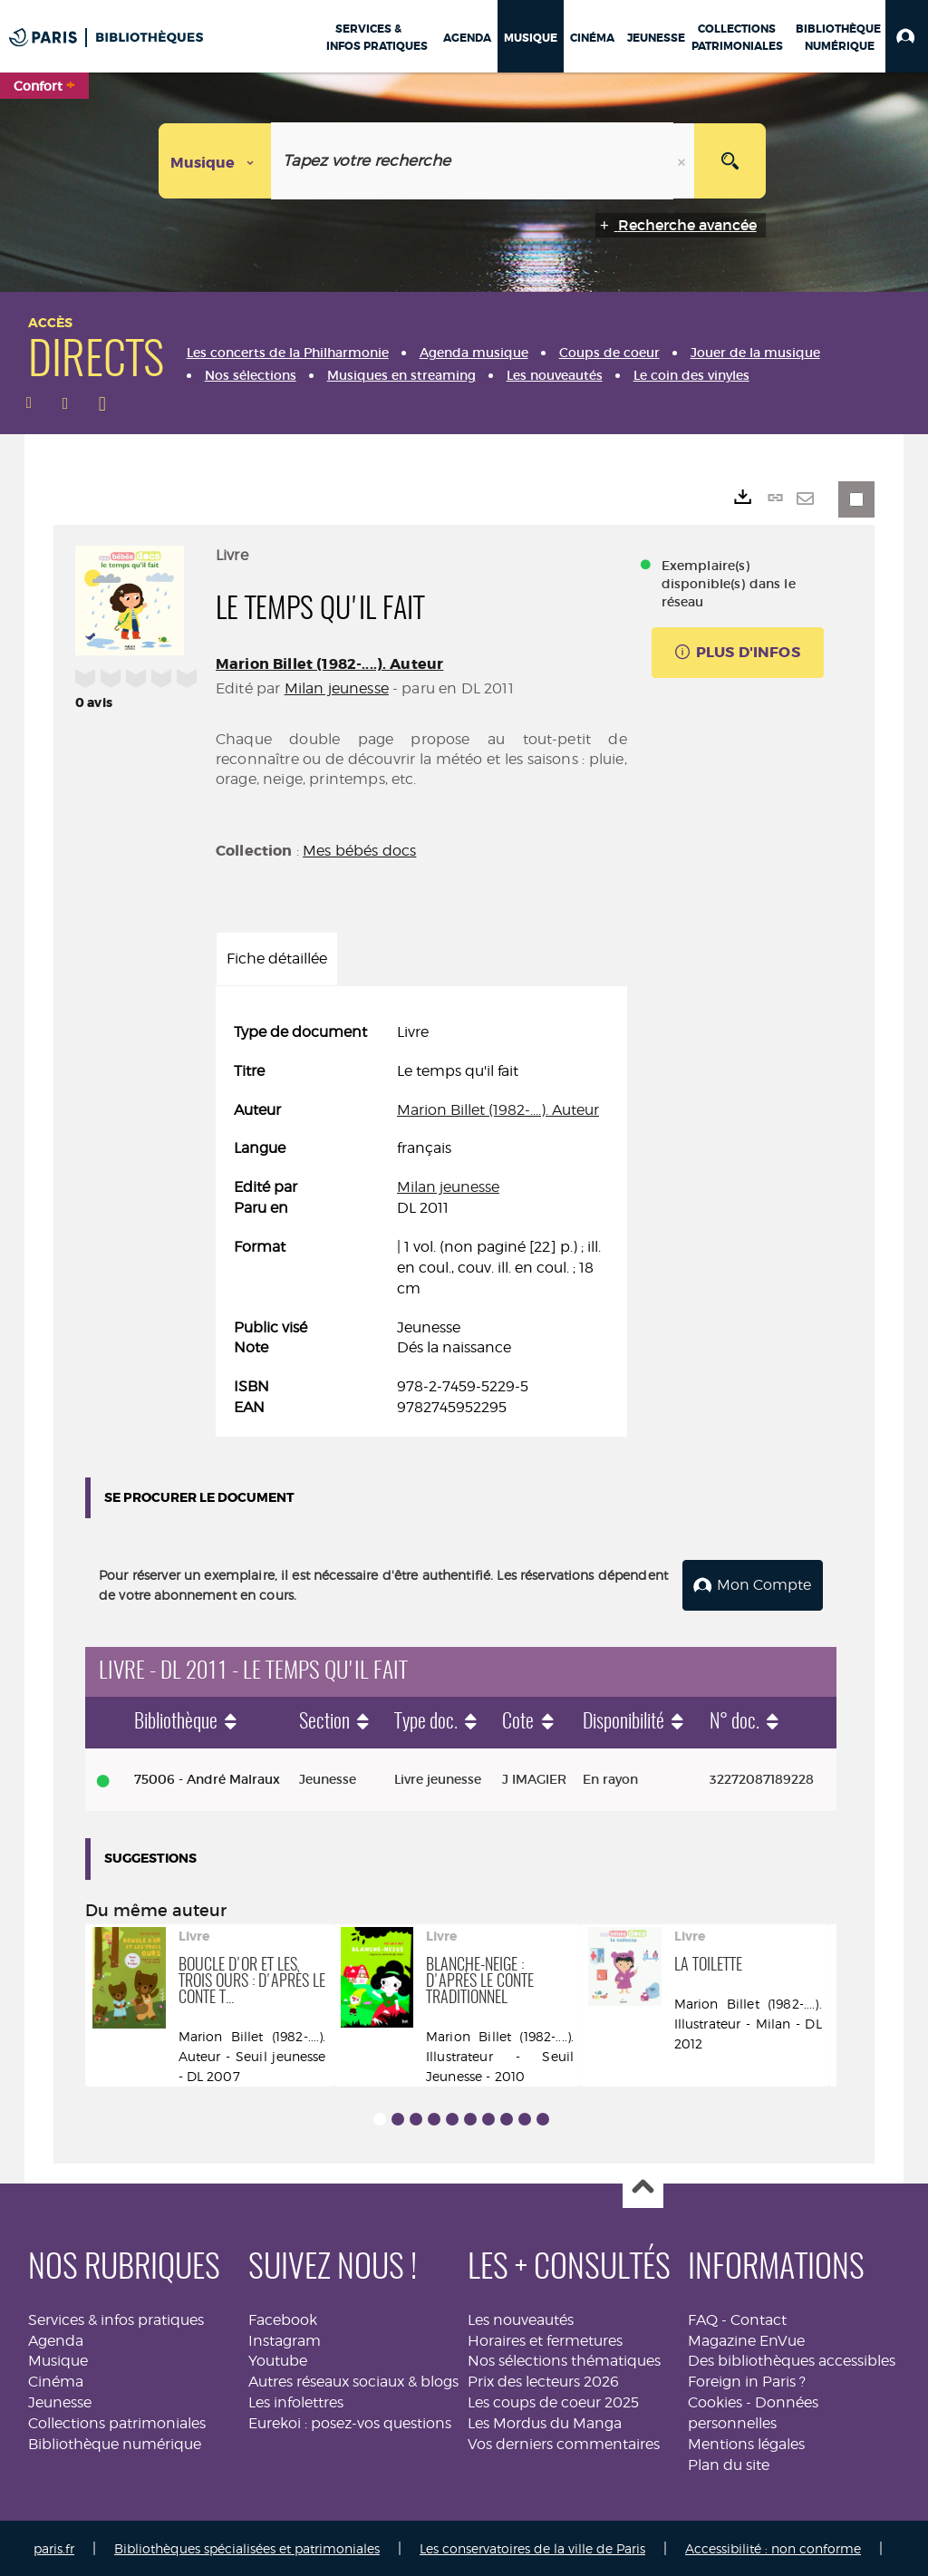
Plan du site (728, 2463)
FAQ (703, 2318)
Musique (58, 2359)
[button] (906, 36)
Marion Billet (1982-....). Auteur (329, 663)
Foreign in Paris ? (747, 2379)
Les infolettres (295, 2400)
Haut (643, 2186)
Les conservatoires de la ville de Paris (532, 2547)
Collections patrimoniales (117, 2421)
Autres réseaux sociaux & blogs (353, 2379)
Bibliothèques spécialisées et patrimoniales (247, 2547)
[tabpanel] (421, 1220)
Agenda (55, 2339)
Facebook (282, 2318)
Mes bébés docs (359, 850)
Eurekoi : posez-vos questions (349, 2421)
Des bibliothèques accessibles (791, 2359)
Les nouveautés (521, 2318)
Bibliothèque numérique (114, 2442)
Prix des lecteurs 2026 (543, 2379)
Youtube (277, 2359)
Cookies (715, 2400)
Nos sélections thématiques (564, 2359)
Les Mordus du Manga (545, 2421)
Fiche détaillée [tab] (277, 958)
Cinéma (55, 2379)
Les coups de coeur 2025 (553, 2400)
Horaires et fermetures (545, 2339)
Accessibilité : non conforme (773, 2547)
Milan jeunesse (337, 688)
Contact (758, 2318)
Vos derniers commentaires (564, 2442)
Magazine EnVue (746, 2339)
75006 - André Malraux (207, 1778)
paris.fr (54, 2547)
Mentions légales (746, 2442)
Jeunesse (60, 2400)
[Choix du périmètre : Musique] (215, 160)
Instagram (284, 2339)
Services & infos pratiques (116, 2318)
